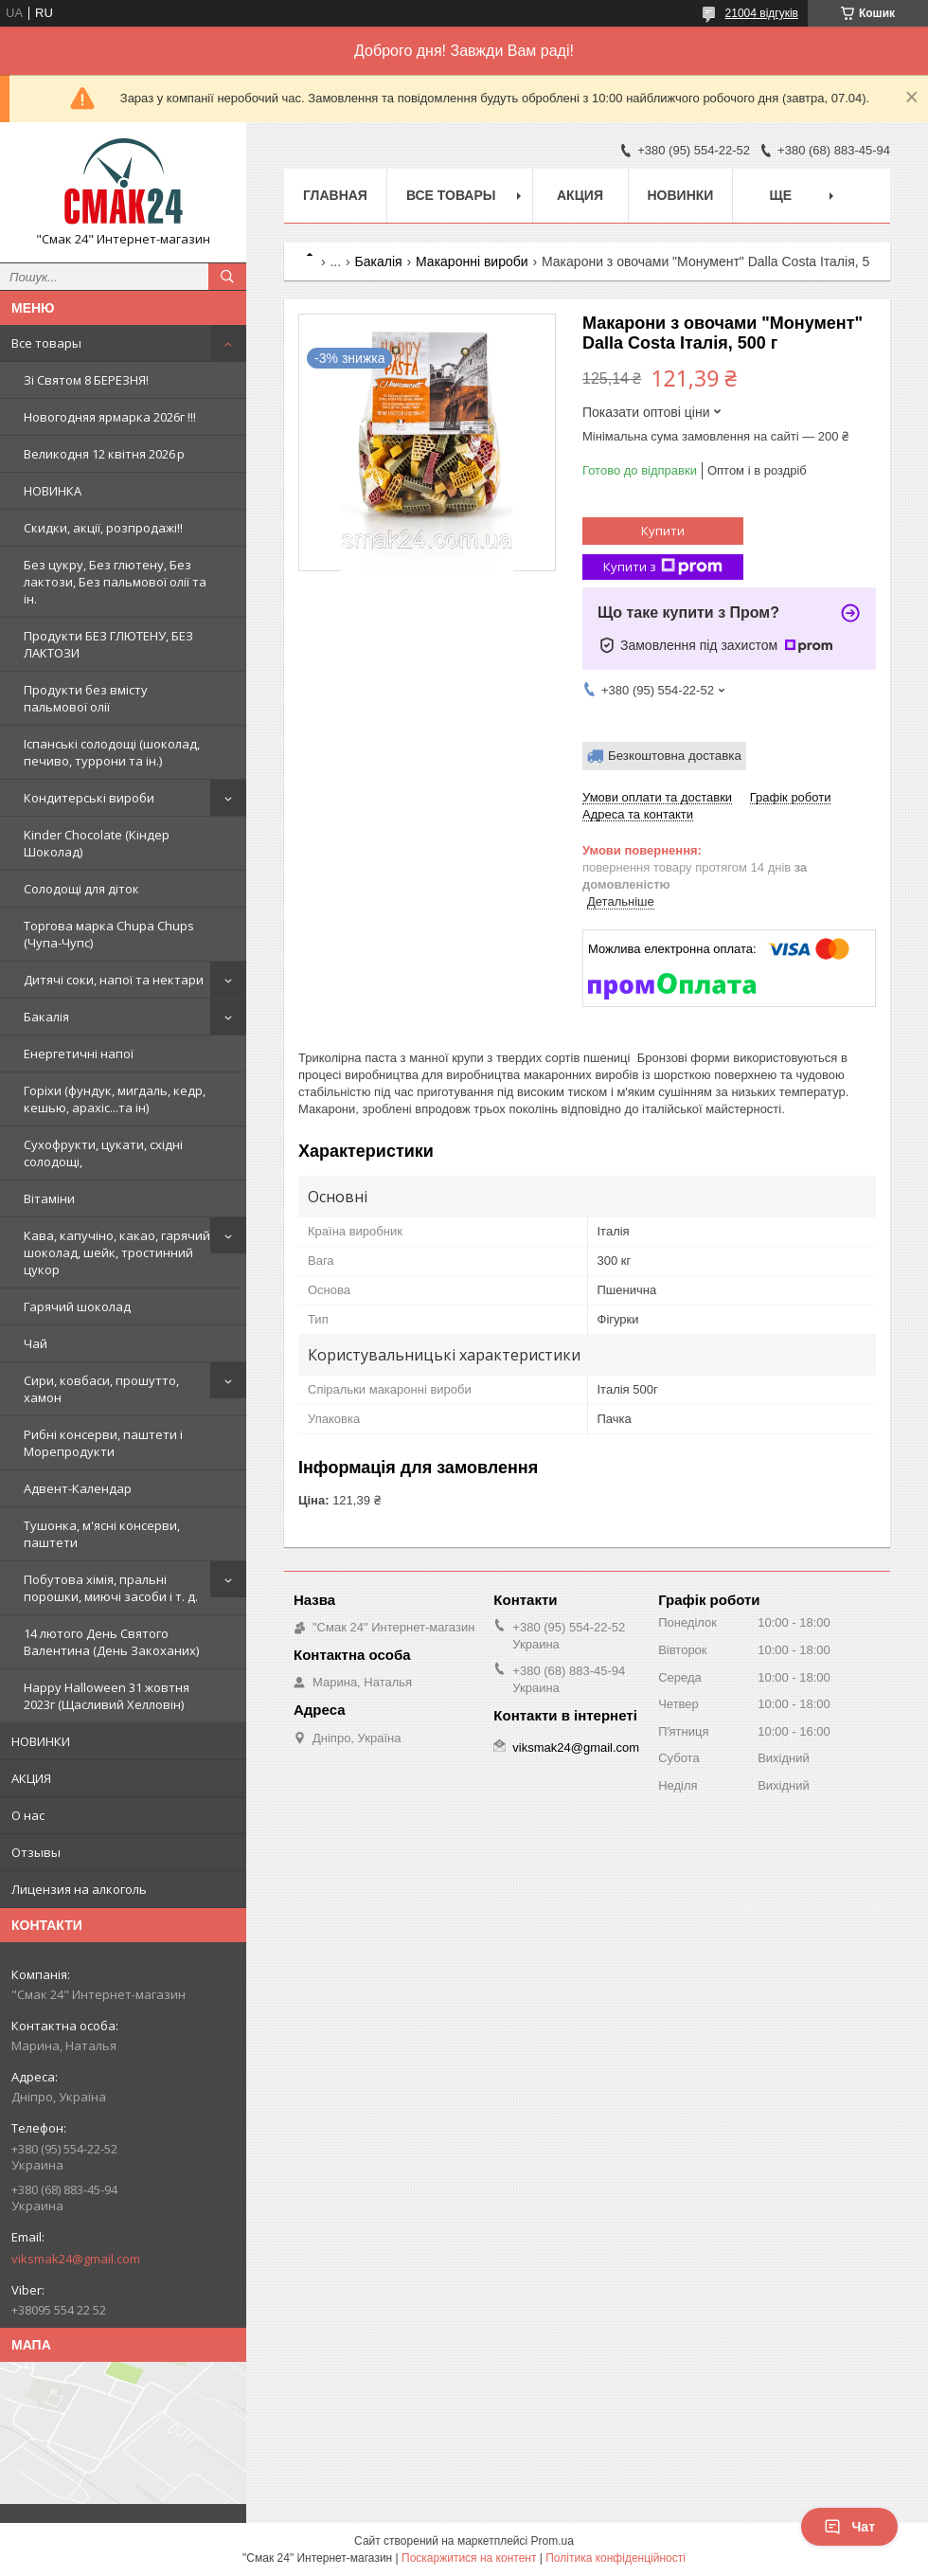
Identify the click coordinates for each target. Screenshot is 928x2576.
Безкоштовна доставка (674, 755)
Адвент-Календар (78, 1488)
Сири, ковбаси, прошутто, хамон (101, 1389)
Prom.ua (552, 2541)
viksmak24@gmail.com (75, 2258)
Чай (35, 1343)
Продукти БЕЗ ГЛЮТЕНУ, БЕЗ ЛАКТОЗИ (108, 644)
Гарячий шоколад (77, 1306)
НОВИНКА (52, 490)
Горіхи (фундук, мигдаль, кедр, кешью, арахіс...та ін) (114, 1099)
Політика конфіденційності (615, 2558)
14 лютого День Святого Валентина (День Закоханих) (111, 1642)
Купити (663, 530)
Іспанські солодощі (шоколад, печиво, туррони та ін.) (112, 752)
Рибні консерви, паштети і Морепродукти (103, 1443)
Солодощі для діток (81, 888)
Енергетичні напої (79, 1053)
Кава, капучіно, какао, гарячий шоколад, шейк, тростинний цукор (117, 1252)
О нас (28, 1815)
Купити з (663, 567)
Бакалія (46, 1016)
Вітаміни (49, 1198)
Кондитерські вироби (89, 797)
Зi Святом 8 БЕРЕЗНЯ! (86, 379)
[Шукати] (227, 276)
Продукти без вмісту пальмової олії (86, 698)
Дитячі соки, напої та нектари (114, 979)
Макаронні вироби (472, 261)
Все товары (46, 342)
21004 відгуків (761, 13)
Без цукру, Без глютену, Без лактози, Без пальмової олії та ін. (115, 581)
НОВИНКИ (40, 1741)
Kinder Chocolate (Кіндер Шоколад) (97, 843)
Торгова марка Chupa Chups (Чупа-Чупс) (109, 934)
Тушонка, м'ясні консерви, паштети (102, 1534)
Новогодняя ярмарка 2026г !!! (110, 416)
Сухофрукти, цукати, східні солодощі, (103, 1153)
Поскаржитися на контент (469, 2558)
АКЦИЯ (31, 1778)
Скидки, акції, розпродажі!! (103, 527)
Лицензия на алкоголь (79, 1889)
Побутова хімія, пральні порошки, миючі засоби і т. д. (111, 1588)
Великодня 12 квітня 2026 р (104, 453)
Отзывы (36, 1852)
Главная (335, 195)
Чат (849, 2526)
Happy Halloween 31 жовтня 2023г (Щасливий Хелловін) (106, 1696)
